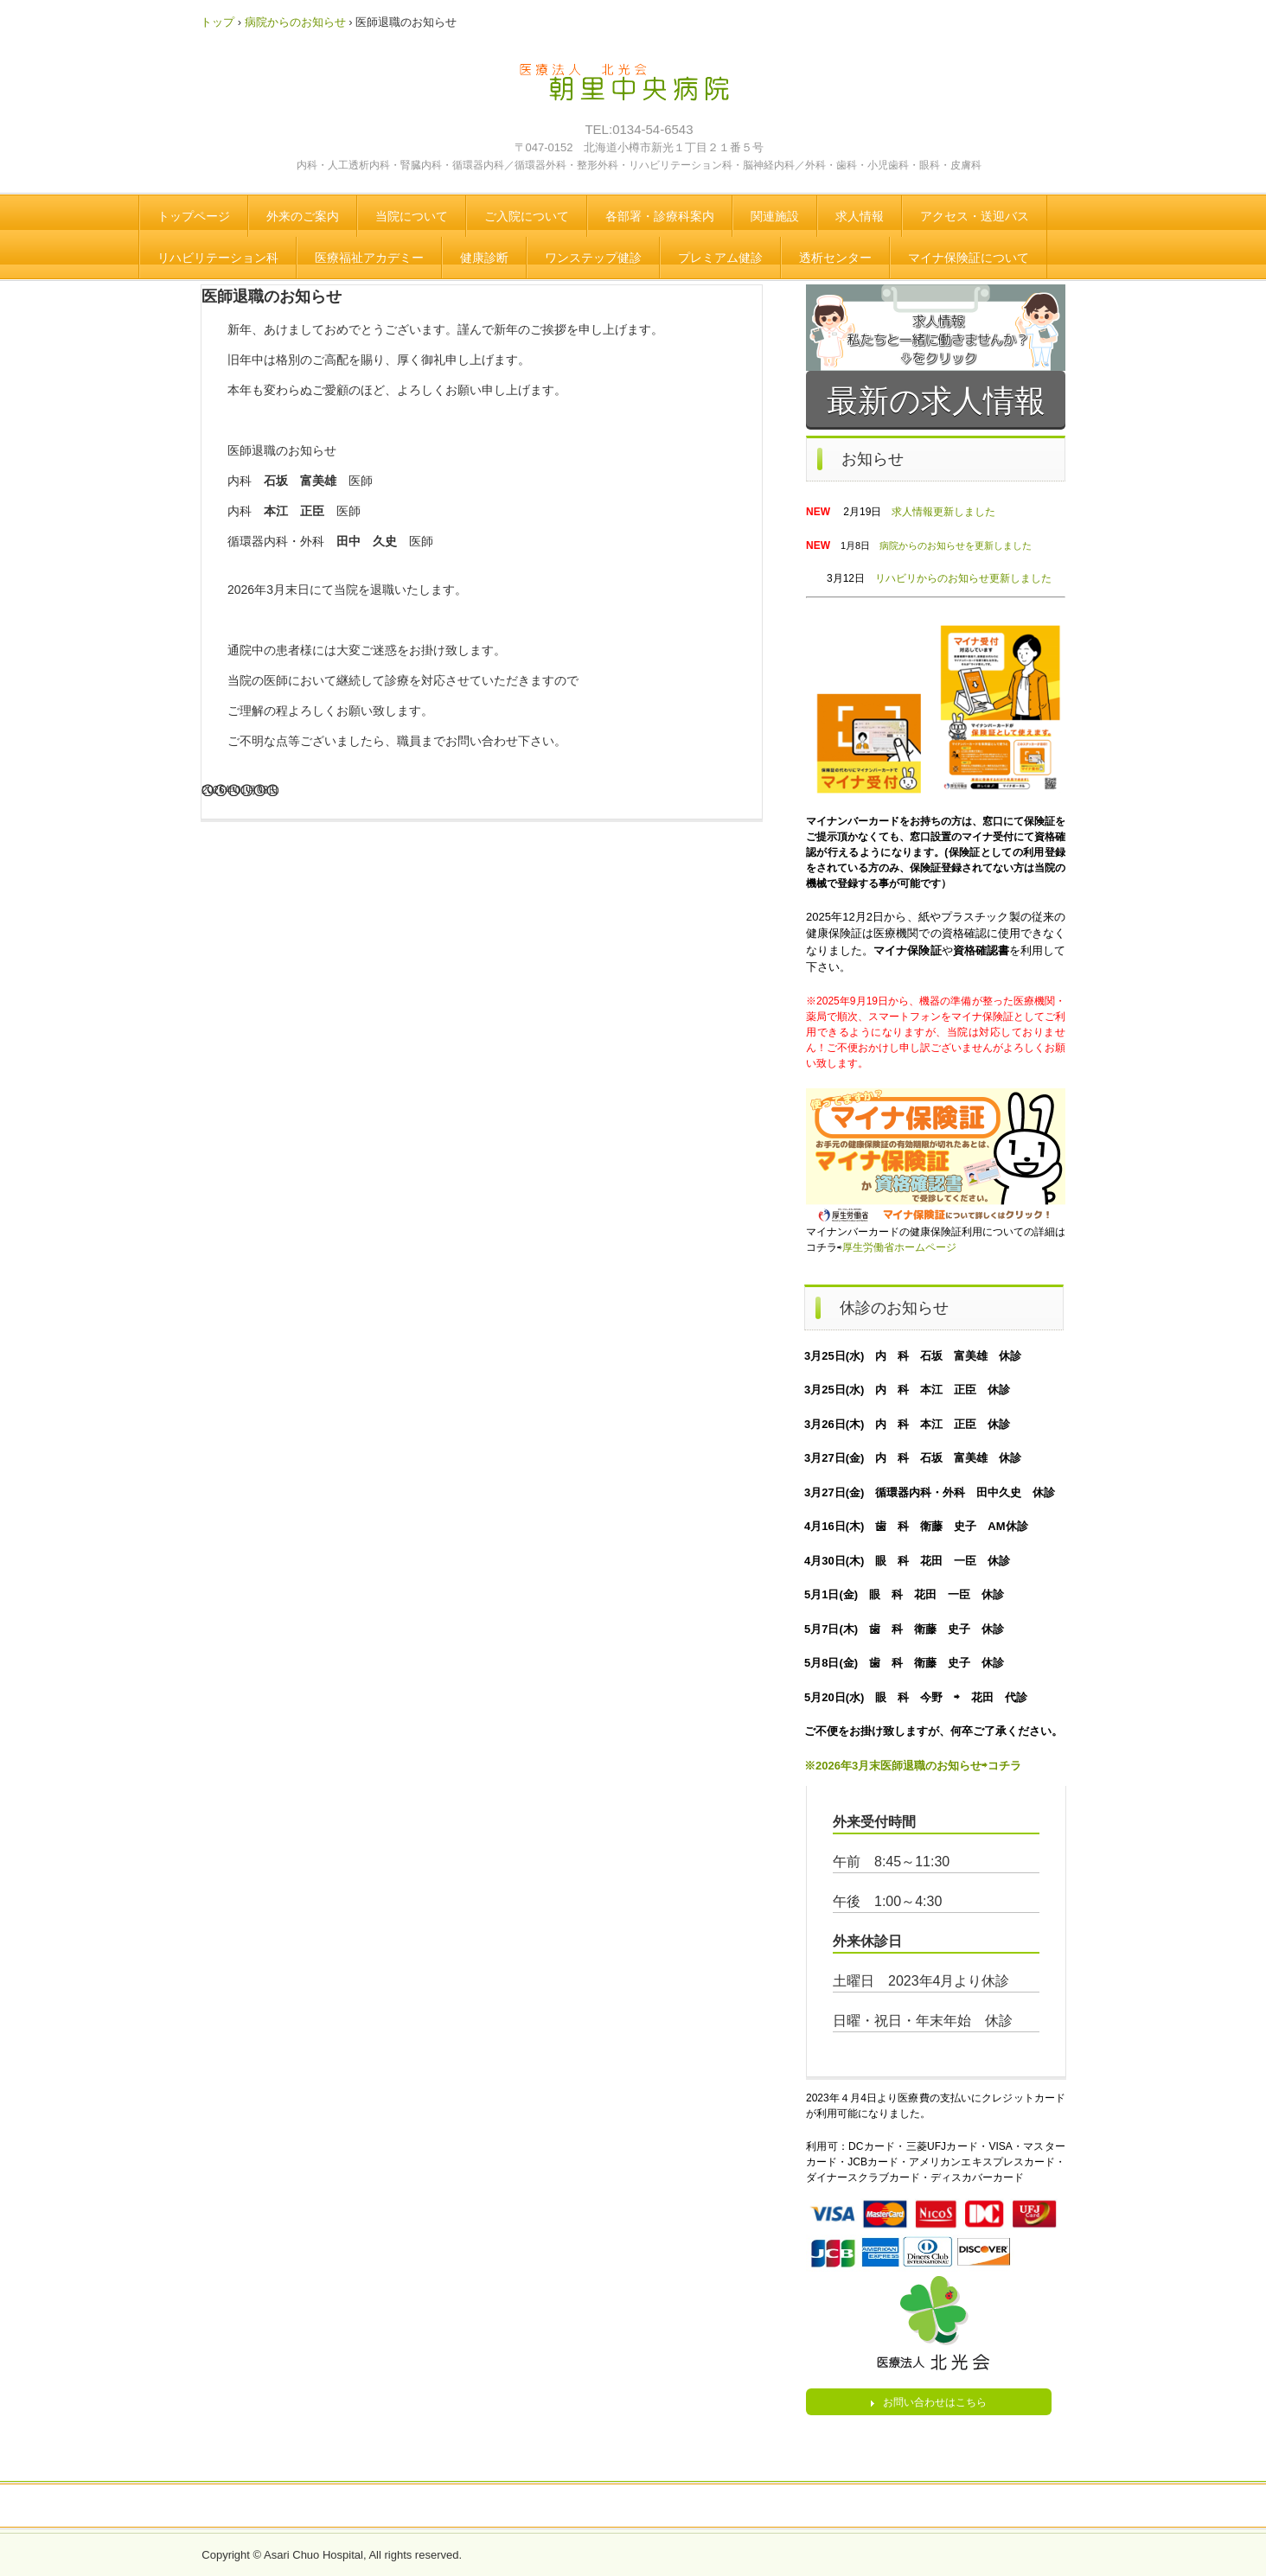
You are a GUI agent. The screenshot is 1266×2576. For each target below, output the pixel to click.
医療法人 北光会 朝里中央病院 (637, 91)
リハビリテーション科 (217, 258)
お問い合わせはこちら (935, 2402)
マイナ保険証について (968, 258)
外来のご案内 (302, 216)
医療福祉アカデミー (369, 258)
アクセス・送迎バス (974, 216)
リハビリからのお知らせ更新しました (963, 578)
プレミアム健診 (720, 258)
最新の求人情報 (936, 400)
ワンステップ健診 (593, 258)
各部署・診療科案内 (659, 216)
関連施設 (775, 216)
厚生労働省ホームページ (899, 1247)
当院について (411, 216)
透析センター (835, 258)
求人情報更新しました (943, 512)
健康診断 (484, 258)
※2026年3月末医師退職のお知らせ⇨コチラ (912, 1765)
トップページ (193, 216)
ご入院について (526, 216)
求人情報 (859, 216)
